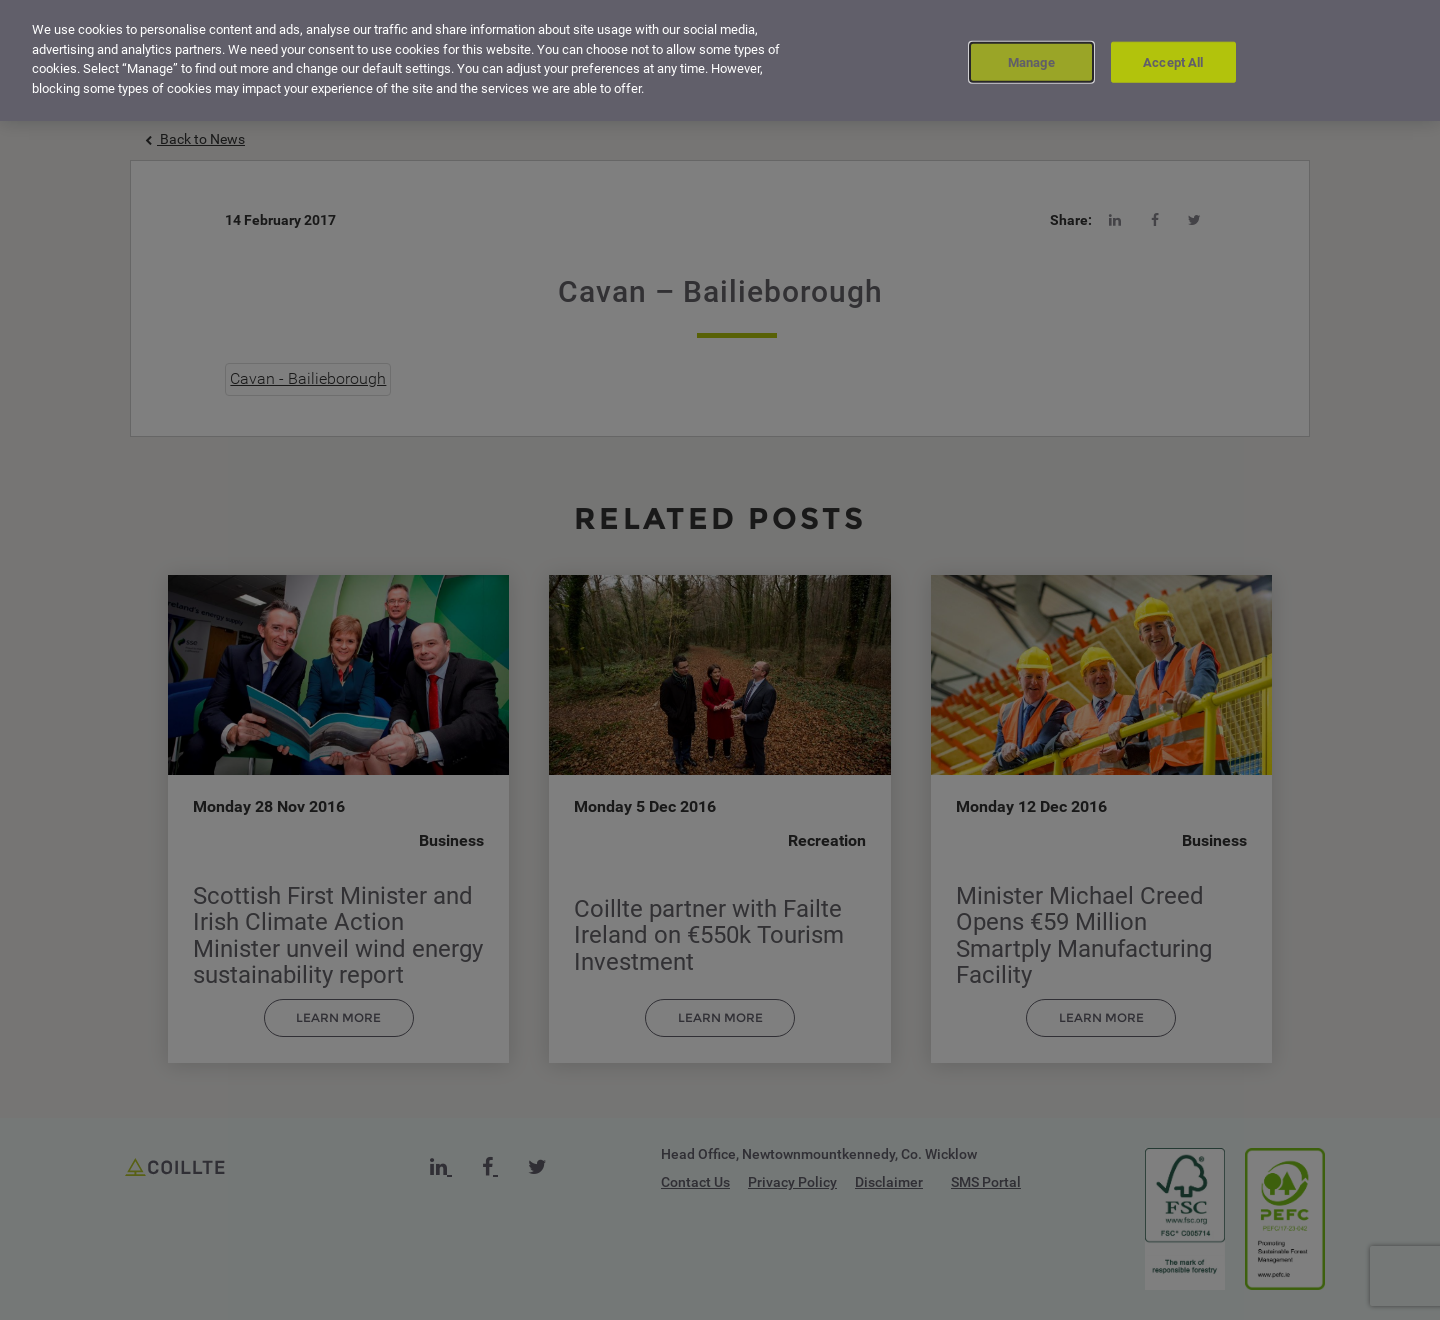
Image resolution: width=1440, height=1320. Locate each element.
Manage (1031, 58)
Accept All (1173, 58)
